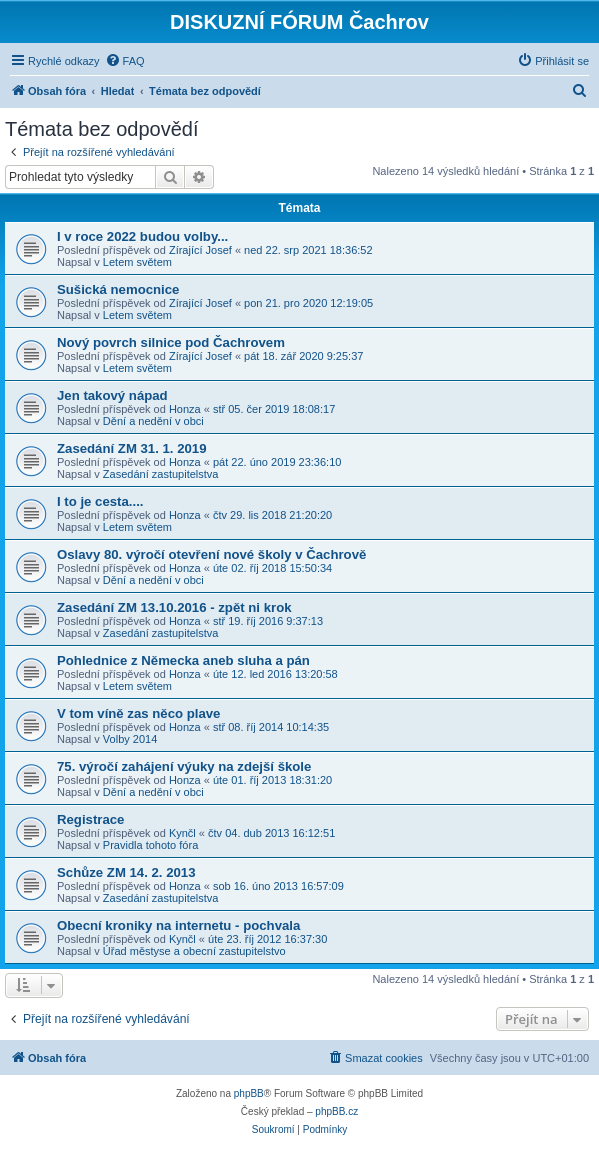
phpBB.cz (336, 1111)
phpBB (249, 1093)
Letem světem (137, 262)
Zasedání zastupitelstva (161, 474)
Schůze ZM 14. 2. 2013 (126, 872)
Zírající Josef (200, 250)
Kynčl (182, 833)
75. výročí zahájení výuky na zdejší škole (184, 766)
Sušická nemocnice (118, 289)
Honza (185, 409)
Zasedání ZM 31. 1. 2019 (132, 448)
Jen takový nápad (112, 395)
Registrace (90, 819)
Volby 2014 (130, 739)
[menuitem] (125, 61)
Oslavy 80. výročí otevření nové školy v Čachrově (211, 554)
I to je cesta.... (100, 501)
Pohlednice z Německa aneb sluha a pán (183, 660)
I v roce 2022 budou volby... (142, 236)
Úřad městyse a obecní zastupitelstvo (194, 951)
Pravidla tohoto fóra (150, 845)
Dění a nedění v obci (153, 421)
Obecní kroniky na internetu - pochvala (178, 925)
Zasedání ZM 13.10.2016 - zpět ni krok (174, 607)
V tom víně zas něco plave (138, 713)
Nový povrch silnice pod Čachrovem (171, 342)
